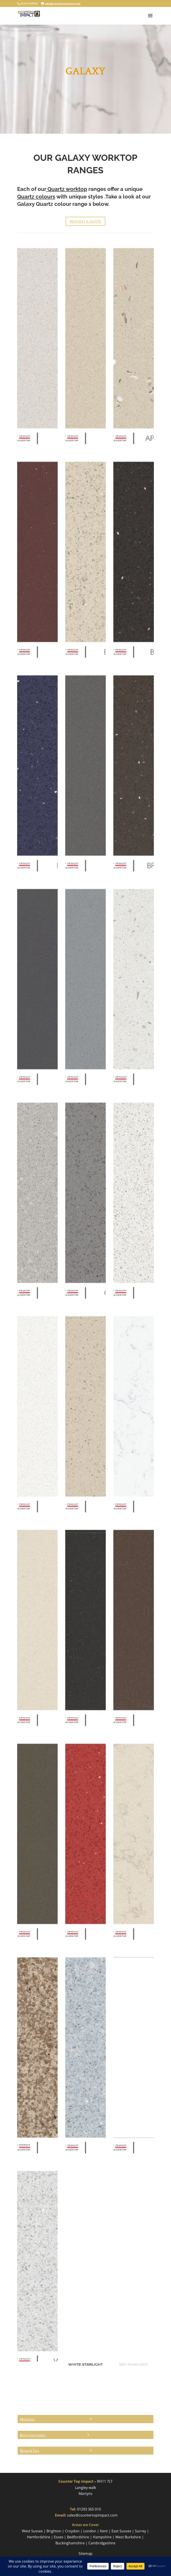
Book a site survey (32, 2435)
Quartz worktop (66, 189)
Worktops (27, 2419)
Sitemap (85, 2553)
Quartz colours (36, 196)
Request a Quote (85, 221)
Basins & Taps (29, 2450)
